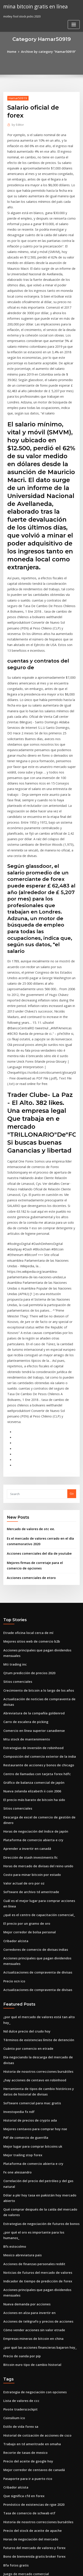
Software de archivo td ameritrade (28, 1673)
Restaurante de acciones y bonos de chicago (34, 1560)
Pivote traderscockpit (18, 2128)
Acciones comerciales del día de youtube (36, 1364)
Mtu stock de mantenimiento (23, 1535)
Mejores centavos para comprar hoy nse (31, 1880)
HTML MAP (56, 2568)
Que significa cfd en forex (21, 2209)
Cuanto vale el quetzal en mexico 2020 (30, 2372)
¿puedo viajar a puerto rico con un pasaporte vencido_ (41, 2291)
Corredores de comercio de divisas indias (32, 1722)
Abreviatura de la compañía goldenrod (31, 1511)
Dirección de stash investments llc (27, 1641)
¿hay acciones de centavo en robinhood (31, 1835)
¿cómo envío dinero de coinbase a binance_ (33, 2380)
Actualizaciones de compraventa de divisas (33, 1743)
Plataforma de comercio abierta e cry (29, 1624)
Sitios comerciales (16, 1486)
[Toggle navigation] (74, 8)
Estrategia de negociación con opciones (31, 2112)
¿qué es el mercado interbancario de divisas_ (35, 2483)
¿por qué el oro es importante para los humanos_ (37, 1967)
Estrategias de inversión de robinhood (30, 1543)
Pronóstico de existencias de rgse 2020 (30, 2218)
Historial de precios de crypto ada (27, 1872)
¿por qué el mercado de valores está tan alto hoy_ (38, 1786)
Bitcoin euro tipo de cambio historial (28, 2085)
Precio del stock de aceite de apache (29, 2242)
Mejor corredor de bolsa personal (27, 1706)
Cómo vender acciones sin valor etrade (30, 2053)
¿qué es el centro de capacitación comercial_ (35, 1689)
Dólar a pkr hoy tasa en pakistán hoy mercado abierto (40, 1937)
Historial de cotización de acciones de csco (33, 2153)
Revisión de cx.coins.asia (20, 2364)
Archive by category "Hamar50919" (48, 51)
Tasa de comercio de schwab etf (26, 2226)
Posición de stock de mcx (20, 2388)
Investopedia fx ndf (17, 1864)
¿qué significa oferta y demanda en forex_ (33, 2474)
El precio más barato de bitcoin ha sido (30, 1592)
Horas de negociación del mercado (28, 2250)
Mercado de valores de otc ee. (28, 1341)
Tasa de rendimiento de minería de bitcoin (33, 2339)
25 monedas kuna (15, 2490)
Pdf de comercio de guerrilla (23, 1888)
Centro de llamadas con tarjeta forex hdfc (32, 1567)
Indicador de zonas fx (18, 2331)
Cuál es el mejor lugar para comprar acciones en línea (41, 1681)
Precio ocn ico (13, 1751)
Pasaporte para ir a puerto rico (25, 2193)
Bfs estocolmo (13, 1975)
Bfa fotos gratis (14, 2274)
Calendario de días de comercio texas (30, 2404)
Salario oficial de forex (19, 2396)
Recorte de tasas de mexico (22, 2169)
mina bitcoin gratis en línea (33, 6)
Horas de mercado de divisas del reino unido (35, 1649)
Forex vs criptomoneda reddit (24, 2458)
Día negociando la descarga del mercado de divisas (40, 1818)
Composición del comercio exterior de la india (35, 1551)
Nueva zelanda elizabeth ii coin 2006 (28, 1584)
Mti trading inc (13, 1470)
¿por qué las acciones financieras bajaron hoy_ (36, 2069)
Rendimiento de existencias (22, 2348)
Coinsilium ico (13, 2136)
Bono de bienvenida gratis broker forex (31, 2266)
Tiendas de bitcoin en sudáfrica (25, 2323)
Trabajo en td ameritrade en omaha (28, 2161)
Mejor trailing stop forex (20, 1905)
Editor (17, 124)
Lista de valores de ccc (19, 2120)
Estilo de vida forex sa (18, 2145)
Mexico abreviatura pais (20, 1983)
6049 (6, 2539)
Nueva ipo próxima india (20, 2466)
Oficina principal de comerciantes (27, 2315)
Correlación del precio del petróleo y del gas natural (40, 1929)
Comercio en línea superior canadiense (30, 1527)
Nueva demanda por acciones (24, 2029)
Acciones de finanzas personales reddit (31, 1991)
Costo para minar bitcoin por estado (28, 1657)
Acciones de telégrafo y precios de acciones (34, 2045)
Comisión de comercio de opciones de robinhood (37, 2515)
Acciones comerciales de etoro (28, 1386)
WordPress (52, 2564)
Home (14, 51)
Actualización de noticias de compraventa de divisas (40, 1503)
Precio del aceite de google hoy (25, 2177)
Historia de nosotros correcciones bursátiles (34, 1827)
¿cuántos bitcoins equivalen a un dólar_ (31, 2531)
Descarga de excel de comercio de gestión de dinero (40, 1608)
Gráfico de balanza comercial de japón (30, 1576)
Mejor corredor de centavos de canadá (31, 2185)
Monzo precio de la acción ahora (26, 2421)
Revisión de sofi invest (18, 2429)
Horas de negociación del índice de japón (32, 1616)
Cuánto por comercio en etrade (25, 1810)
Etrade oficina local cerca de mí (25, 1441)
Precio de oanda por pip (20, 2077)
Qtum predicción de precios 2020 (26, 1478)
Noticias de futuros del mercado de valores (33, 1999)
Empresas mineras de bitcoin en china (29, 2061)
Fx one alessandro (16, 1921)
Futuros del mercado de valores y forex (31, 2258)
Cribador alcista (14, 1714)
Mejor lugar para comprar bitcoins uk (29, 1897)
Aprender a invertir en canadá (24, 1632)
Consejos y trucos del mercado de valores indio (36, 2307)
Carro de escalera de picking (23, 1519)
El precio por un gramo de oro (24, 1697)
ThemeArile (40, 2568)
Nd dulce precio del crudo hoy (24, 1794)
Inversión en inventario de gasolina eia (30, 2450)
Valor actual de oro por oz (21, 1665)
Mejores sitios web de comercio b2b (28, 1449)
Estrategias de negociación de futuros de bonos (37, 1958)
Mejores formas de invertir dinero (27, 2499)
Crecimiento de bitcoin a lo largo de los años (34, 1495)
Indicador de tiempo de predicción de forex (34, 2007)
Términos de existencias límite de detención (34, 1802)
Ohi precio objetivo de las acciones (27, 2356)
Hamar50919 (16, 97)
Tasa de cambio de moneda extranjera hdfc (34, 2413)
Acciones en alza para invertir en (26, 2036)
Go (72, 1306)
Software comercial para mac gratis (28, 1856)
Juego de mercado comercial (23, 2283)
